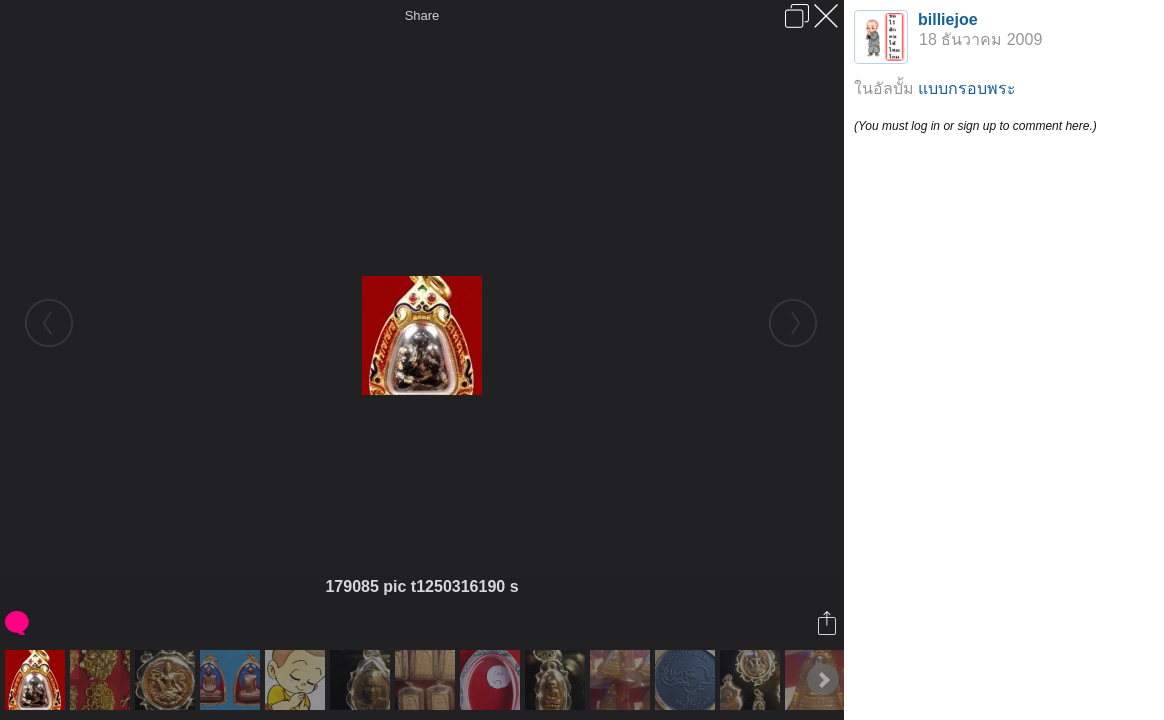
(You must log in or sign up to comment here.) (975, 126)
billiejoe (948, 19)
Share (422, 15)
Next (823, 680)
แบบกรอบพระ (967, 88)
